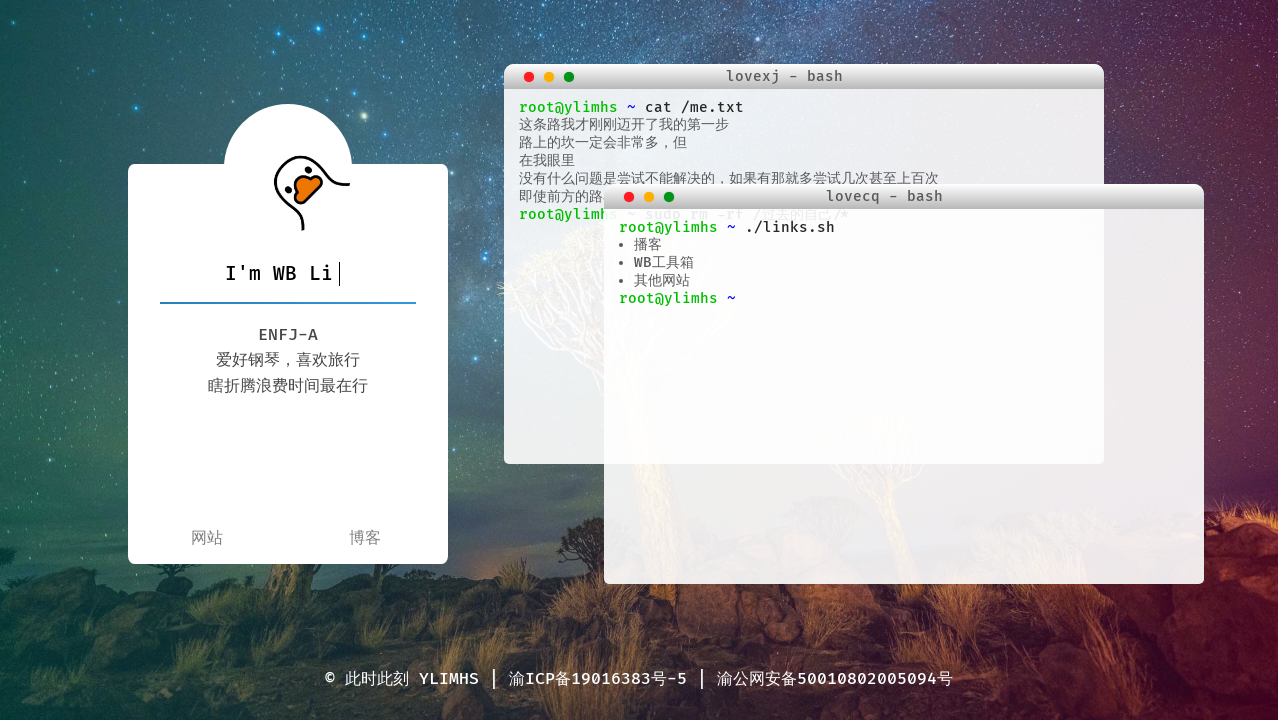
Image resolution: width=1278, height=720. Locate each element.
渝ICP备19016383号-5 (598, 679)
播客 (648, 244)
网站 (207, 538)
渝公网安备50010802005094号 (835, 679)
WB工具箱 (664, 262)
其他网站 (662, 280)
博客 (365, 538)
